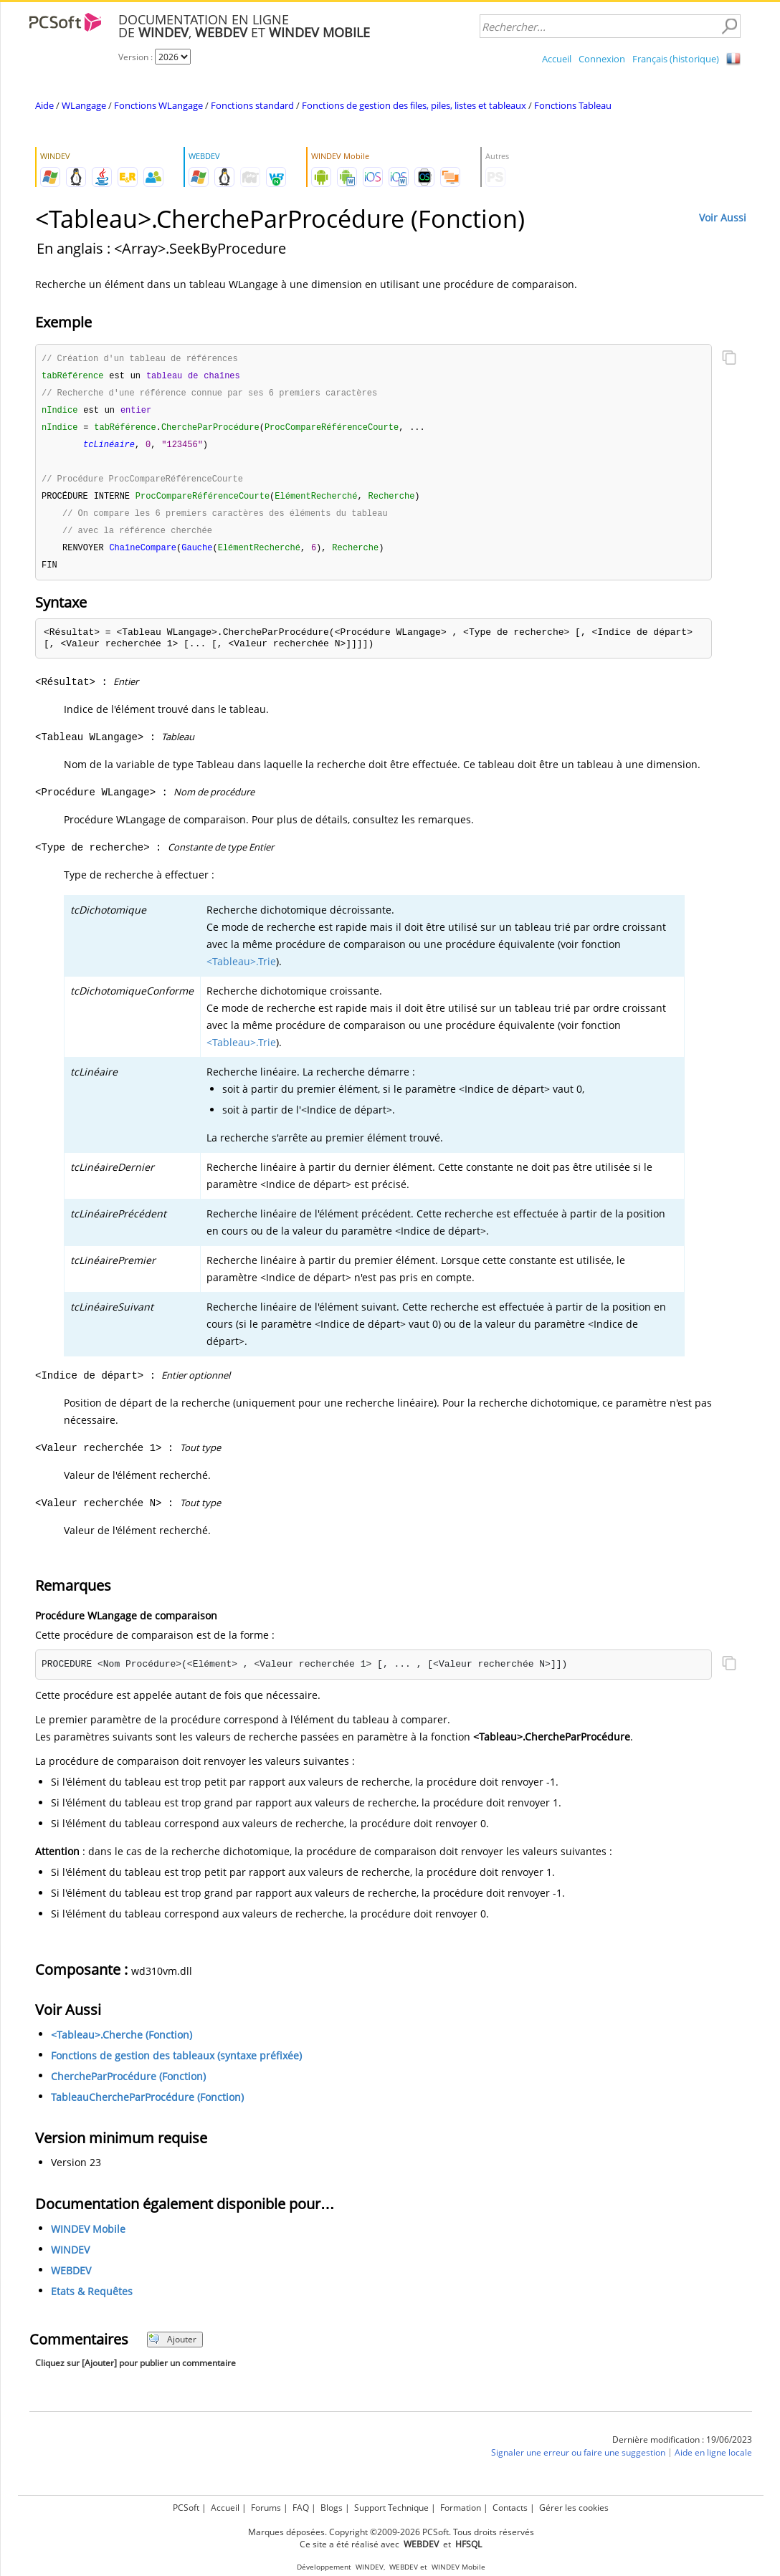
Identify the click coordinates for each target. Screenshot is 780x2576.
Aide (44, 105)
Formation (460, 2507)
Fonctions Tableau (573, 105)
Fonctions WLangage (158, 105)
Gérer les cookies (574, 2507)
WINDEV (70, 2258)
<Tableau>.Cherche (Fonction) (121, 2043)
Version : (136, 57)
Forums (266, 2507)
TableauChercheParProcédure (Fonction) (147, 2105)
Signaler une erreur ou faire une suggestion (578, 2461)
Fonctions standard (252, 105)
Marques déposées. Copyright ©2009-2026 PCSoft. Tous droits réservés (391, 2532)
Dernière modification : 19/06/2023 (682, 2448)
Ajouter (172, 2348)
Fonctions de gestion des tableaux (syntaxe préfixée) (176, 2064)
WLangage (84, 105)
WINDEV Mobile (88, 2237)
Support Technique (391, 2507)
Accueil (556, 58)
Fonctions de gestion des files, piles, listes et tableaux (414, 105)
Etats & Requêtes (92, 2300)
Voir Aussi (722, 217)
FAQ (300, 2507)
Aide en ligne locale (713, 2461)
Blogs (331, 2507)
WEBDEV (71, 2279)
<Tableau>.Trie (241, 970)
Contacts (510, 2507)
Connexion (602, 58)
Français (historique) (675, 58)
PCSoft (186, 2507)
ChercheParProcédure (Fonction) (128, 2085)
